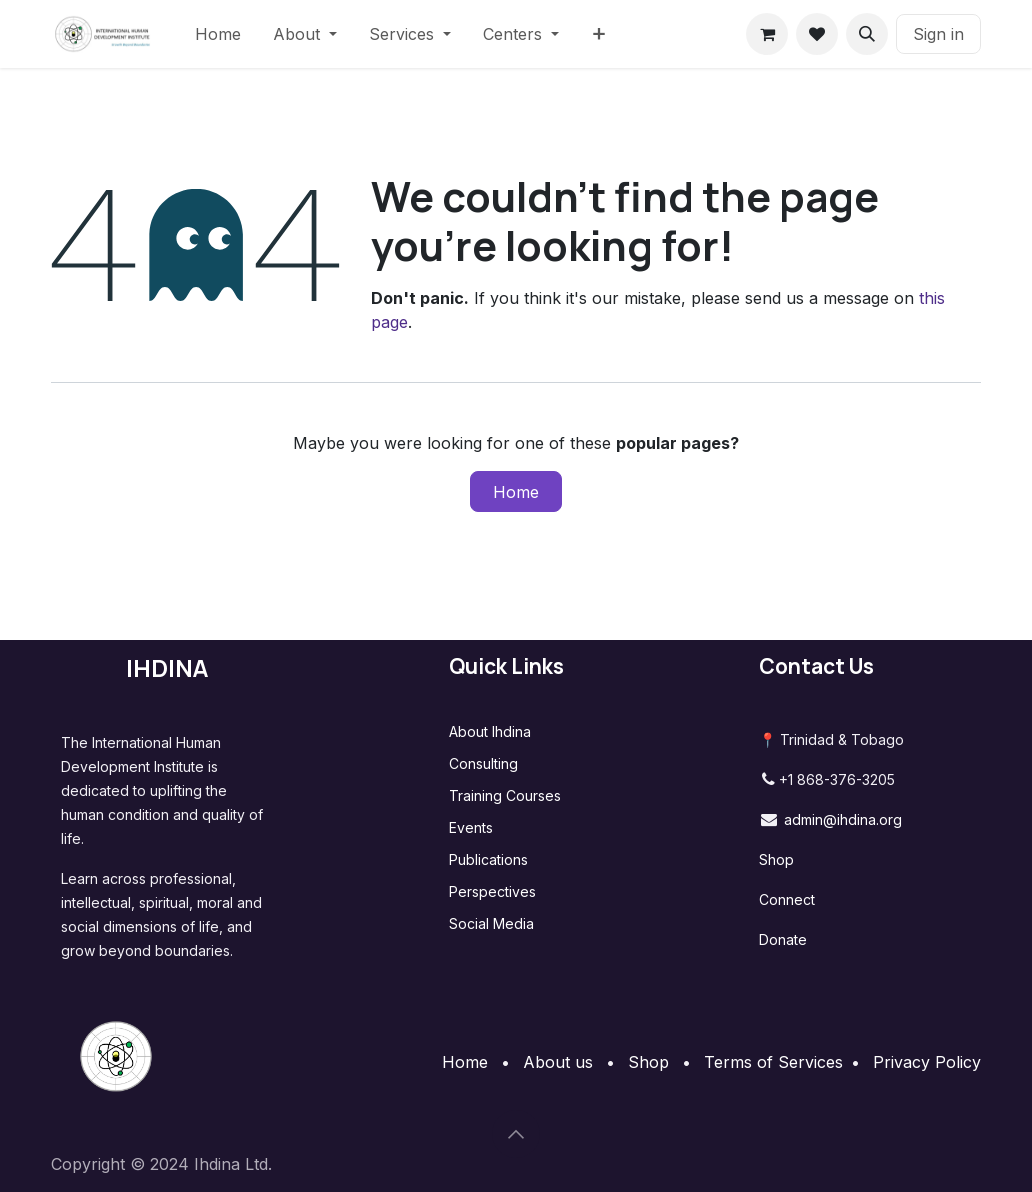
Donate (783, 939)
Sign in (938, 34)
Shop (776, 859)
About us (558, 1062)
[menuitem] (218, 34)
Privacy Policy (927, 1062)
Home (516, 492)
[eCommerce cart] (767, 34)
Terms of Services (773, 1062)
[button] (867, 34)
